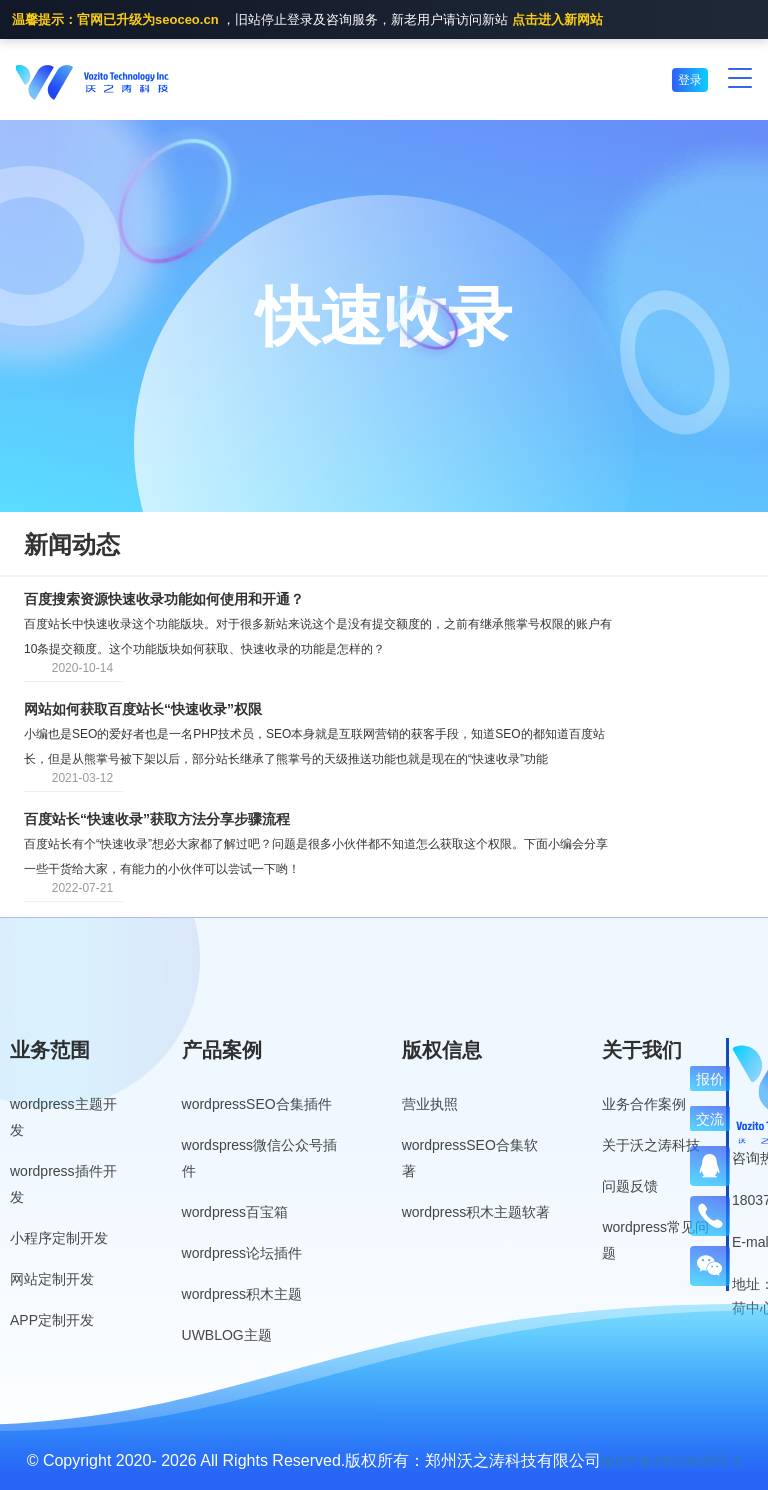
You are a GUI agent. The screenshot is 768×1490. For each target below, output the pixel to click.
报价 (710, 1079)
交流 (710, 1119)
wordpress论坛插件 (242, 1253)
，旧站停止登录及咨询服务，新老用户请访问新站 (307, 20)
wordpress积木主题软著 (476, 1212)
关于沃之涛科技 (651, 1145)
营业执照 (430, 1104)
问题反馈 (630, 1186)
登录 (690, 80)
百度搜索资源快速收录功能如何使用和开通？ (164, 599)
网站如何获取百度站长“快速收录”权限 (143, 709)
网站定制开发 (52, 1279)
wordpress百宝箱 (235, 1212)
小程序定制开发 (59, 1238)
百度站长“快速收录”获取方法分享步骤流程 (157, 819)
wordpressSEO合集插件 (257, 1104)
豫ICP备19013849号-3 (671, 1461)
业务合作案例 (644, 1104)
